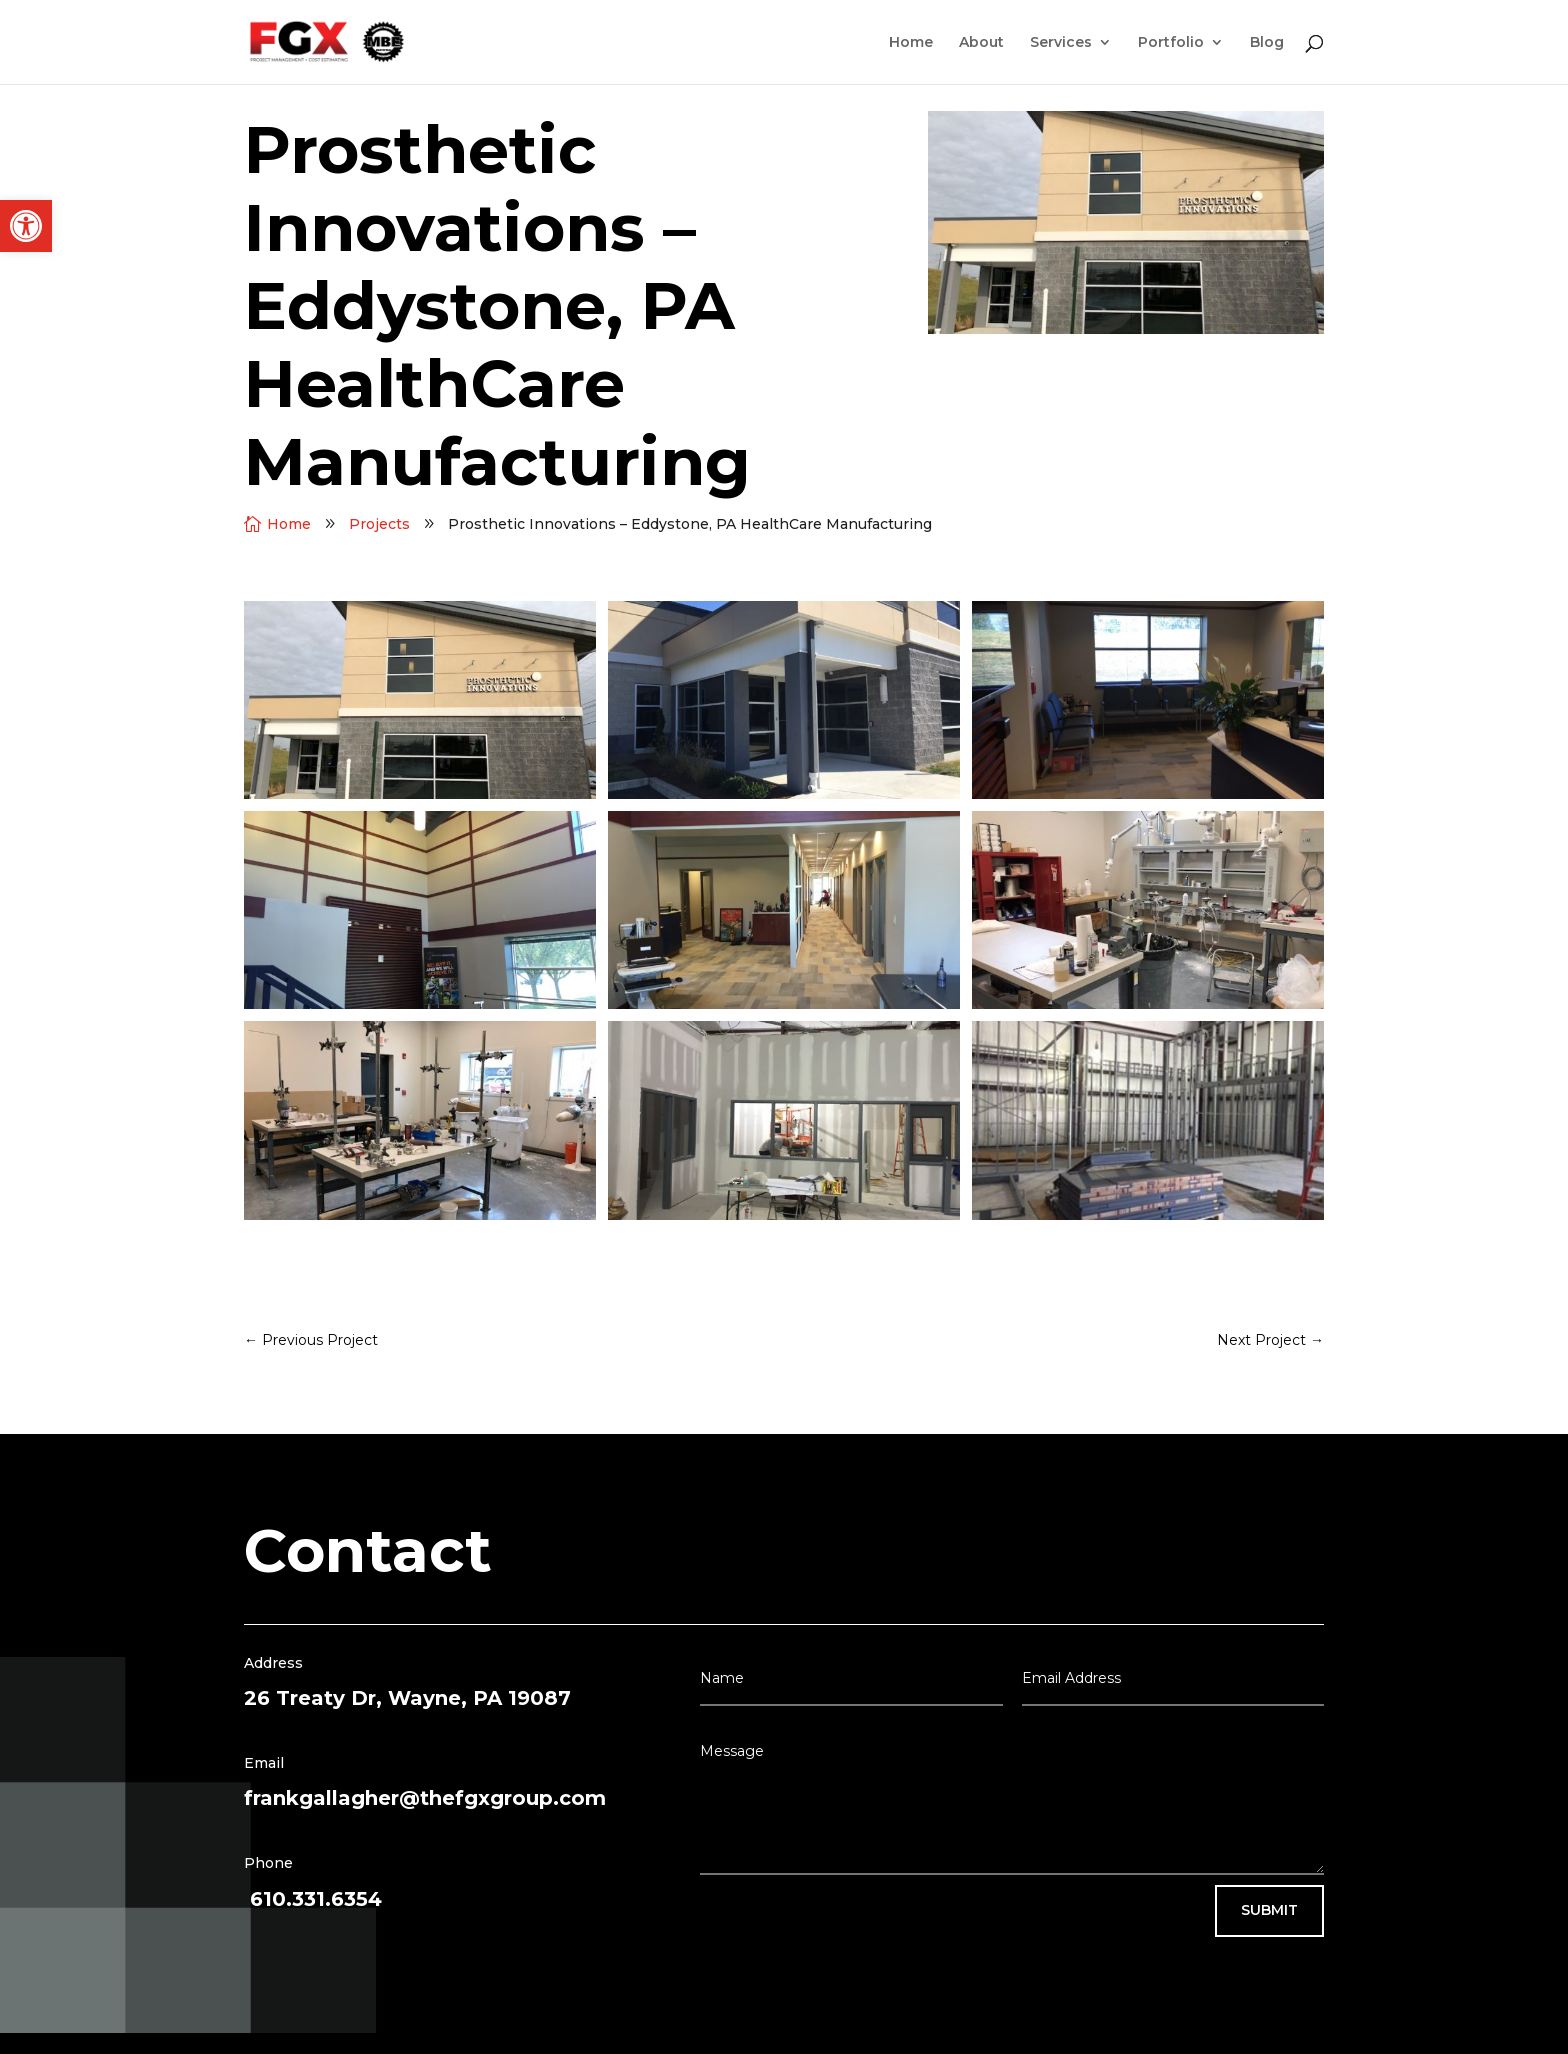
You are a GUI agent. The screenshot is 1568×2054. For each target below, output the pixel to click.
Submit (1269, 1910)
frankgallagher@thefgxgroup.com (425, 1798)
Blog (1267, 43)
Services (1061, 43)
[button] (26, 226)
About (981, 43)
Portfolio (1171, 43)
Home (911, 43)
